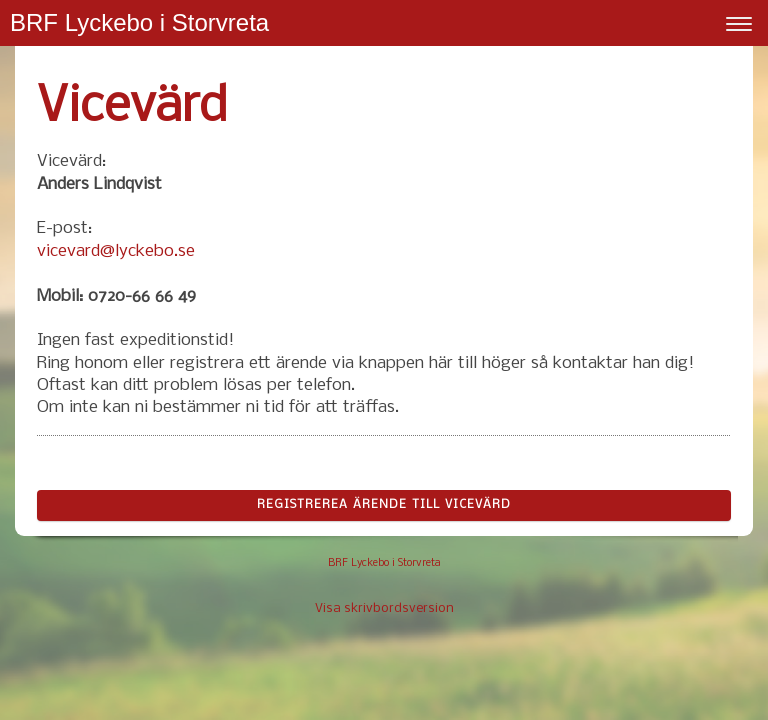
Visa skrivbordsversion (384, 608)
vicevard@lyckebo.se (116, 251)
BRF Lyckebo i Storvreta (139, 22)
